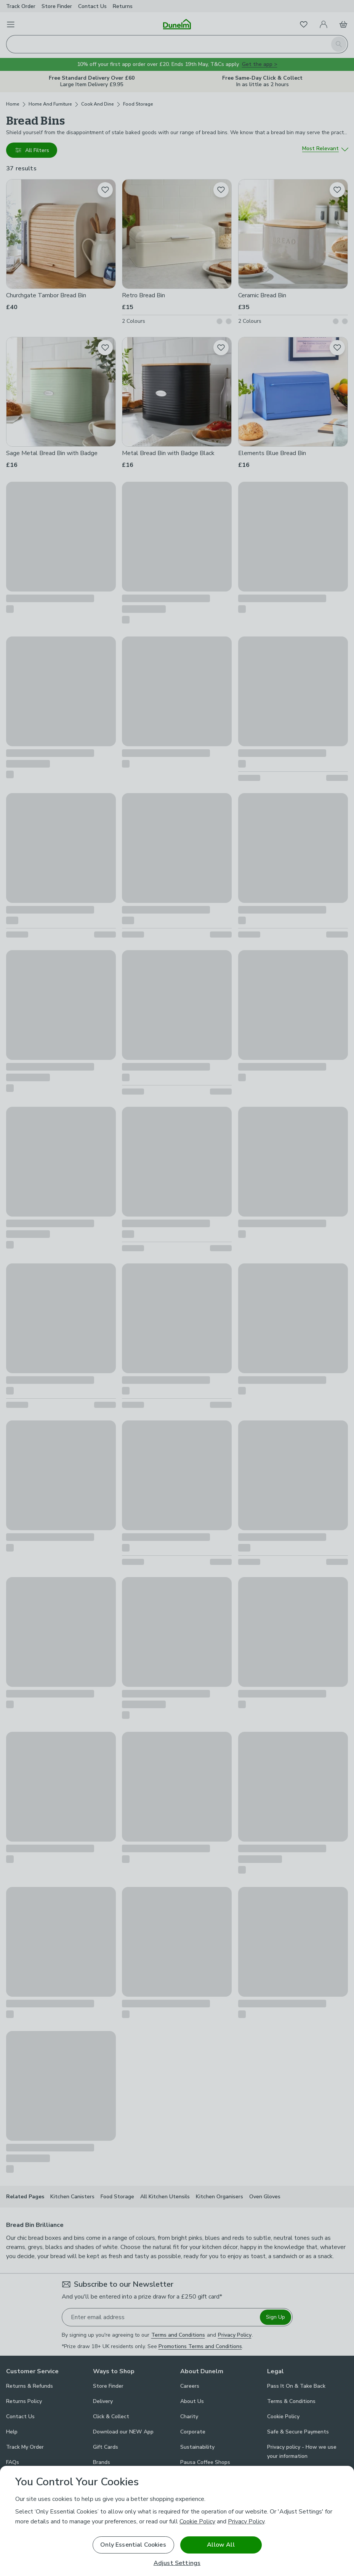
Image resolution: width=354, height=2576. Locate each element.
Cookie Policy (197, 2521)
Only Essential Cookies (133, 2545)
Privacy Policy (246, 2521)
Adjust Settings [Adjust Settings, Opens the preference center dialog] (177, 2563)
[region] (177, 2521)
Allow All (220, 2545)
